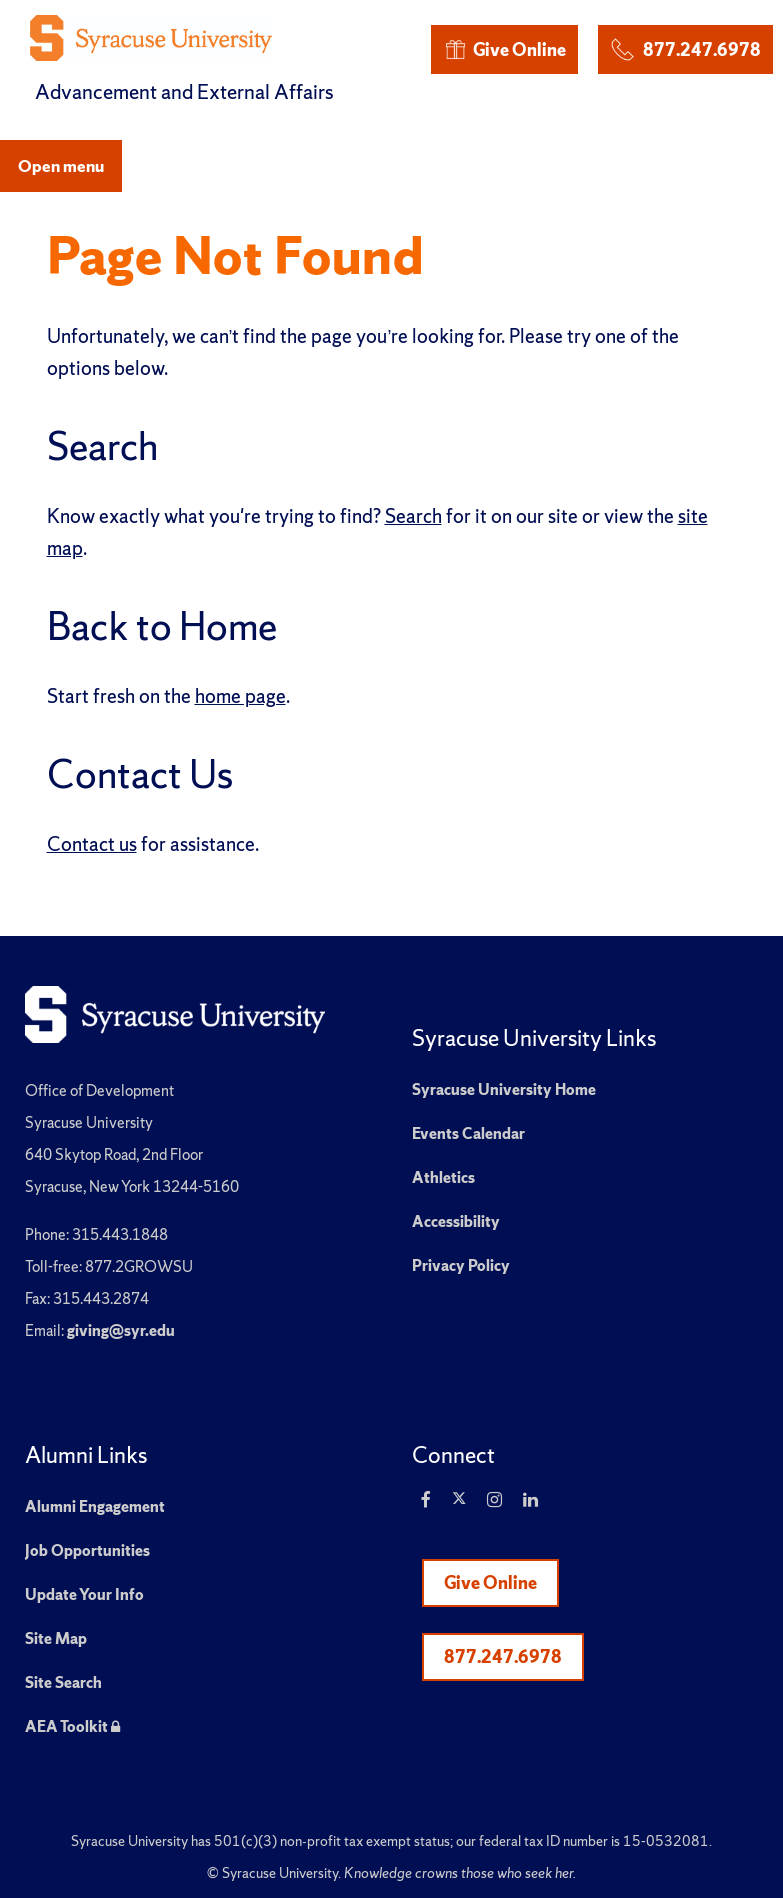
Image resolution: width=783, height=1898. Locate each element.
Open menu (61, 166)
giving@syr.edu (121, 1330)
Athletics (443, 1177)
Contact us (92, 844)
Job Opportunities (87, 1550)
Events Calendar (468, 1133)
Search (413, 516)
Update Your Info (84, 1594)
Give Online (504, 49)
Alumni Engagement (95, 1506)
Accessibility (456, 1221)
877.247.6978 (685, 46)
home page (240, 696)
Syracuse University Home (504, 1089)
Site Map (56, 1638)
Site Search (63, 1682)
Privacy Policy (461, 1265)
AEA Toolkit (72, 1726)
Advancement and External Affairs (184, 91)
